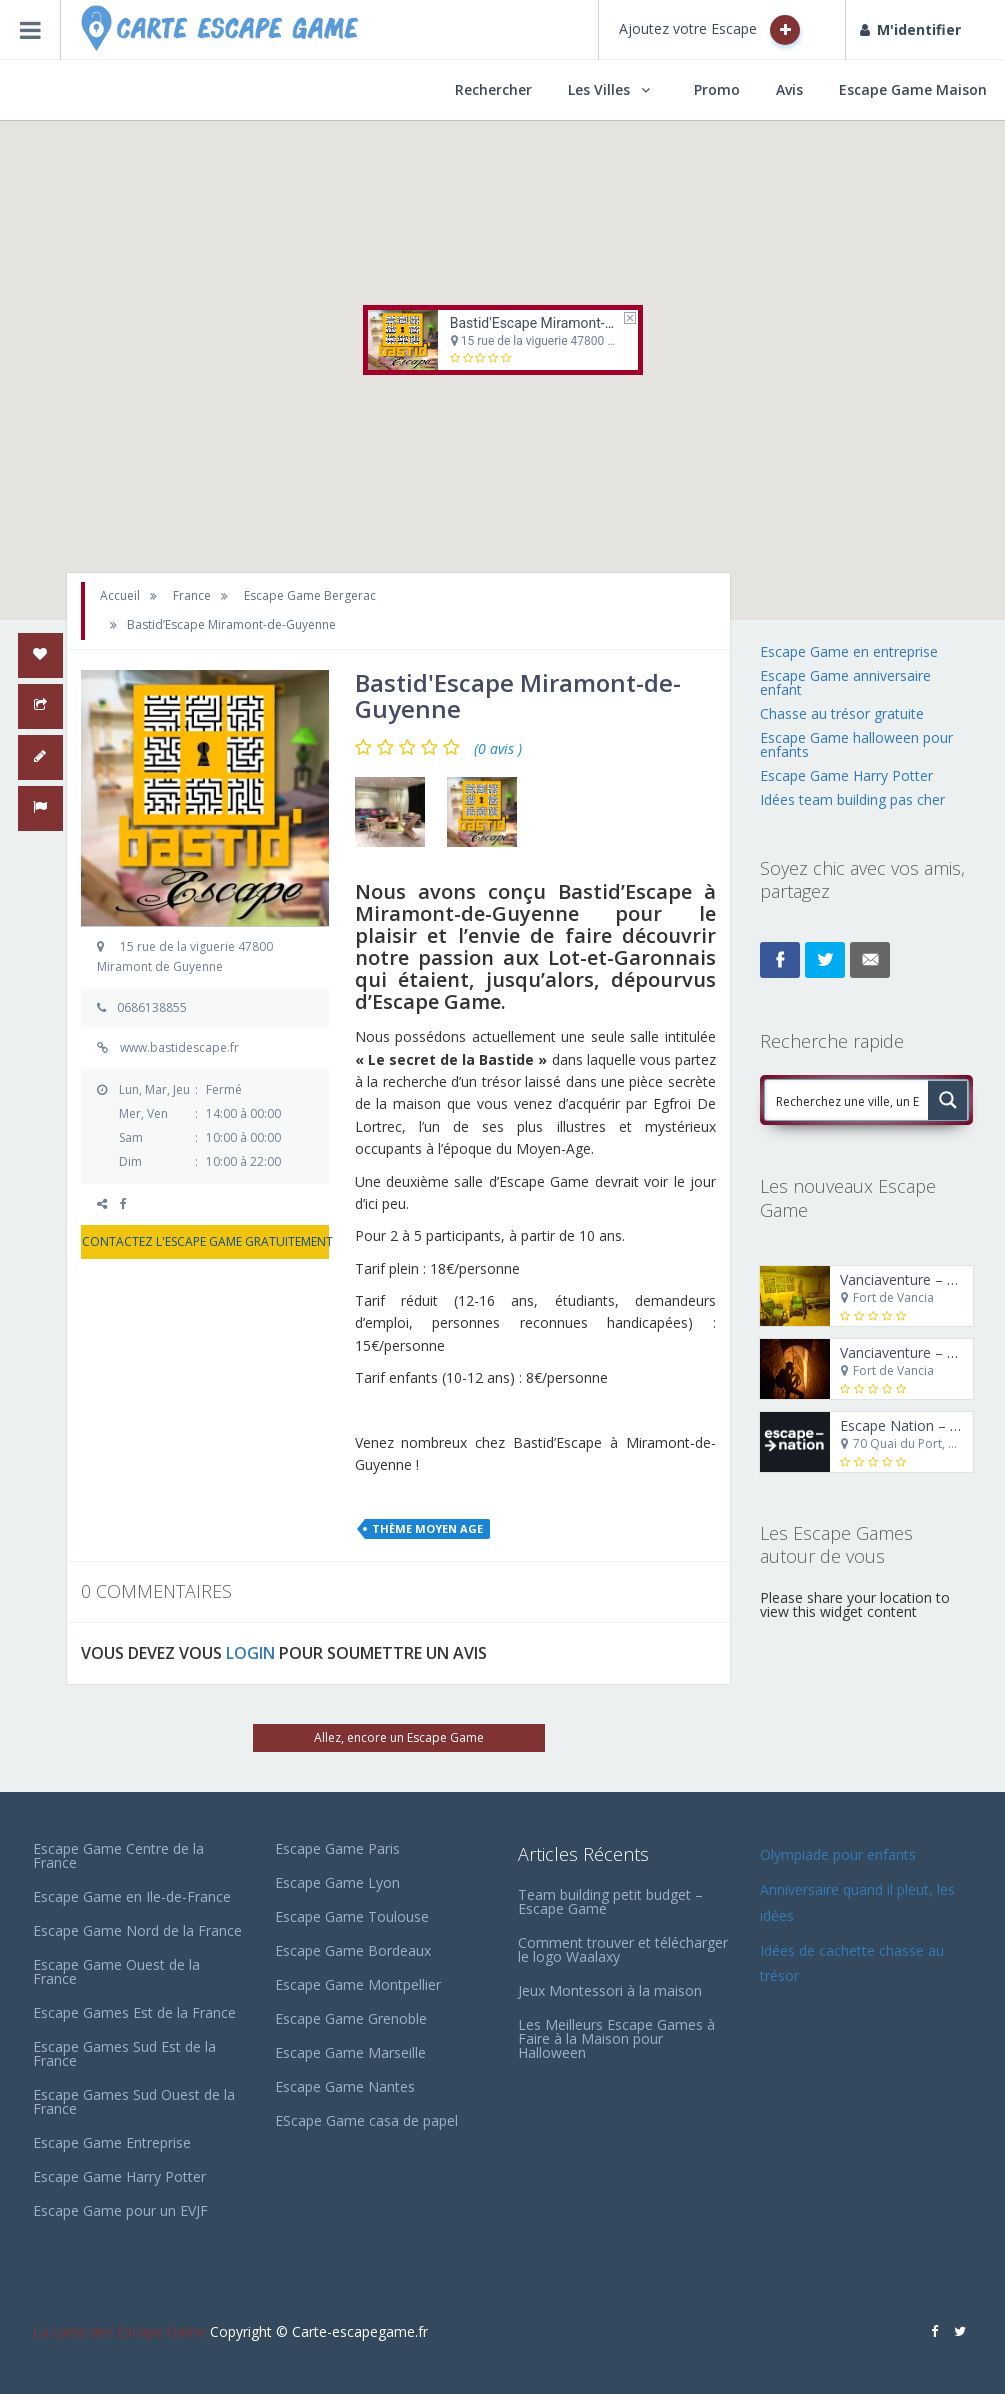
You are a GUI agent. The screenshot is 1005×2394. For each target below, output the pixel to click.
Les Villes (599, 89)
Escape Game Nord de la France (137, 1930)
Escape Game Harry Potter (846, 775)
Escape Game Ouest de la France (116, 1971)
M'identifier (910, 29)
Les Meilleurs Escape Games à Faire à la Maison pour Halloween (616, 2038)
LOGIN (250, 1653)
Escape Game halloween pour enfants (856, 744)
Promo (717, 89)
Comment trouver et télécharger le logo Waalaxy (623, 1949)
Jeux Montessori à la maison (610, 1990)
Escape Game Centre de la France (118, 1855)
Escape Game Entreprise (112, 2142)
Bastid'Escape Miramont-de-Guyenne (563, 323)
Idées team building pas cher (852, 799)
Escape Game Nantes (345, 2086)
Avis (789, 89)
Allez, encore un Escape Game (399, 1737)
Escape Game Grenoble (351, 2018)
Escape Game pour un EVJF (120, 2210)
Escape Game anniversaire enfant (845, 682)
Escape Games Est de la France (134, 2012)
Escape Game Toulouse (352, 1916)
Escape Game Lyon (337, 1882)
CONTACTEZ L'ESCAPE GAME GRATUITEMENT (205, 1241)
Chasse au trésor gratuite (844, 713)
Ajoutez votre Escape (709, 30)
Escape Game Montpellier (358, 1984)
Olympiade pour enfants (840, 1854)
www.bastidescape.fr (179, 1047)
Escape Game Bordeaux (353, 1950)
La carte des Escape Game (119, 2331)
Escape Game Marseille (350, 2052)
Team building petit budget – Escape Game (610, 1901)
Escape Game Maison (913, 89)
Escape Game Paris (337, 1848)
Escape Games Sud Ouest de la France (134, 2101)
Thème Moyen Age (427, 1528)
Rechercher (493, 89)
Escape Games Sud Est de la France (124, 2053)
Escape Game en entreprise (849, 651)
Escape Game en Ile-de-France (132, 1896)
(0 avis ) (498, 749)
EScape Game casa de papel (366, 2120)
